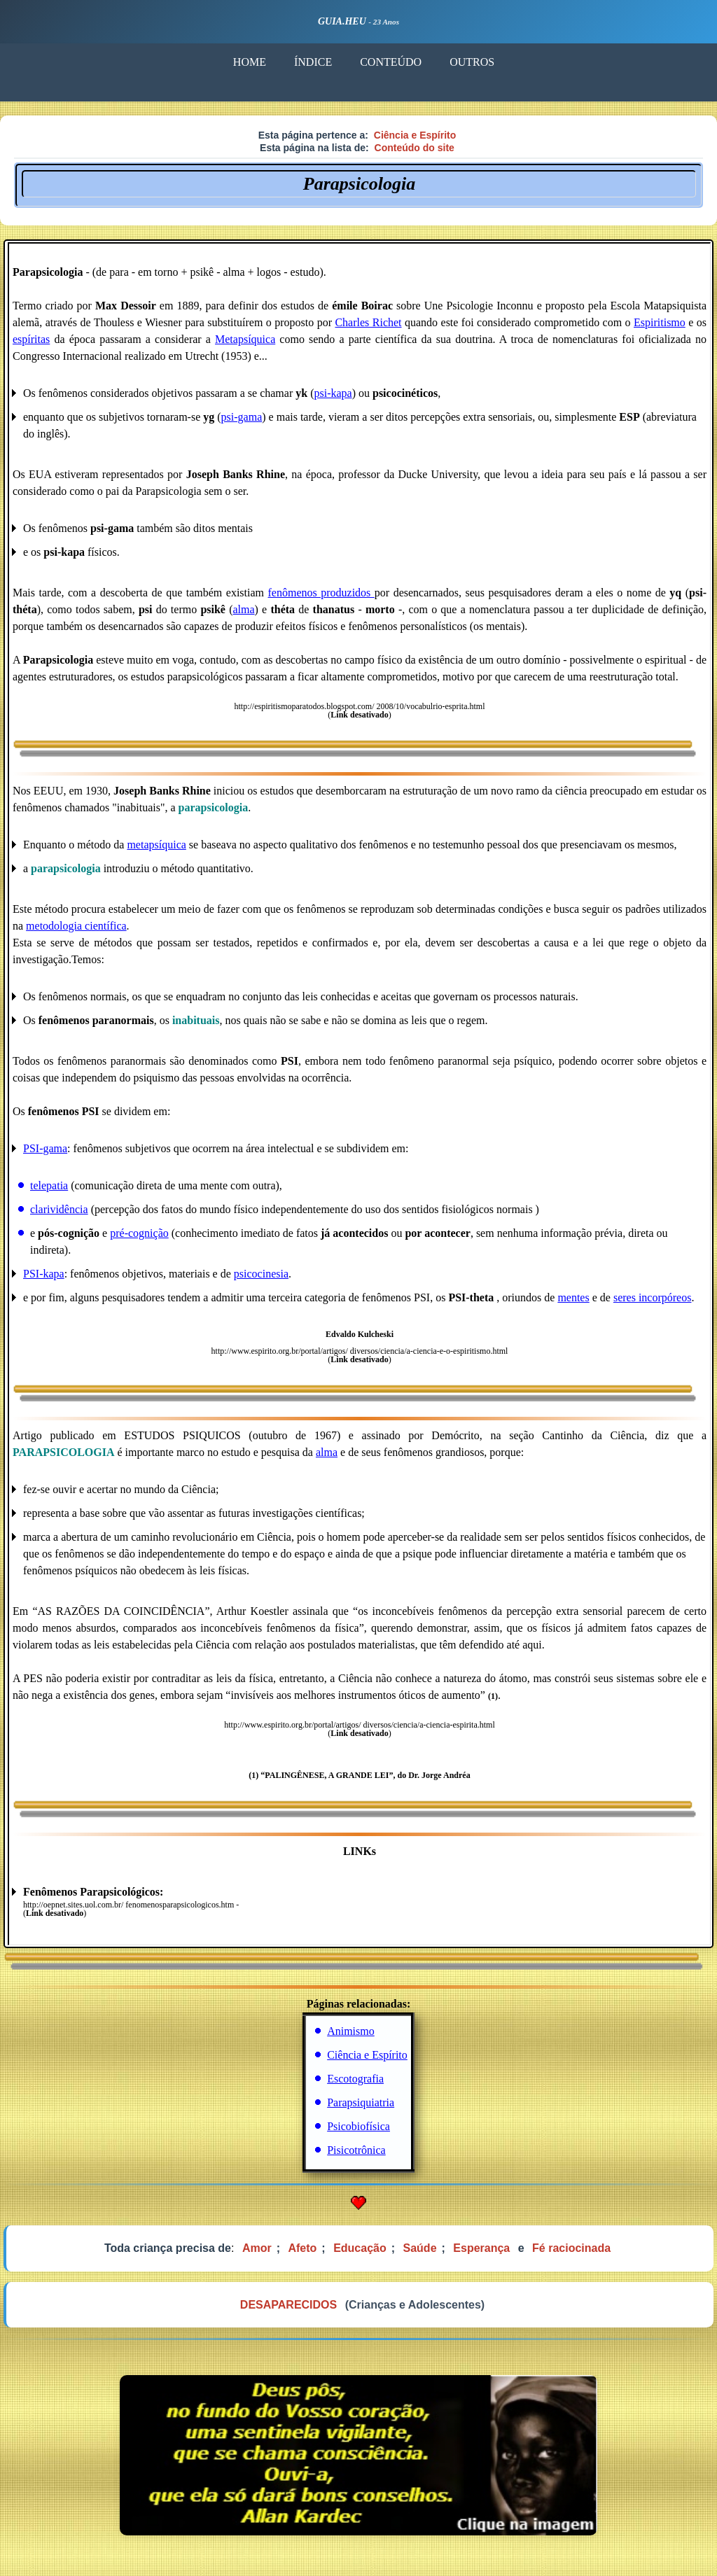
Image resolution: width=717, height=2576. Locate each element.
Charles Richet (368, 322)
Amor (257, 2248)
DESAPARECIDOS (288, 2305)
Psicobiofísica (358, 2126)
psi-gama (242, 417)
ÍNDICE (312, 62)
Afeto (302, 2248)
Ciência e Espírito (415, 135)
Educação (360, 2248)
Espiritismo (659, 322)
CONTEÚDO (390, 62)
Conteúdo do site (414, 147)
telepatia (49, 1185)
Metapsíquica (245, 339)
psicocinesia (261, 1274)
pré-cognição (139, 1233)
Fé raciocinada (571, 2248)
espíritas (31, 339)
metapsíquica (156, 844)
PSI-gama (45, 1148)
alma (244, 609)
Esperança (481, 2248)
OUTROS (471, 62)
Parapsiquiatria (360, 2102)
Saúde (420, 2248)
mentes (573, 1297)
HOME (248, 62)
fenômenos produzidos (321, 592)
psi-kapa (332, 393)
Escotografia (355, 2079)
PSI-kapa (43, 1274)
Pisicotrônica (356, 2150)
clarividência (59, 1209)
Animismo (351, 2031)
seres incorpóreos (652, 1297)
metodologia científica (76, 926)
